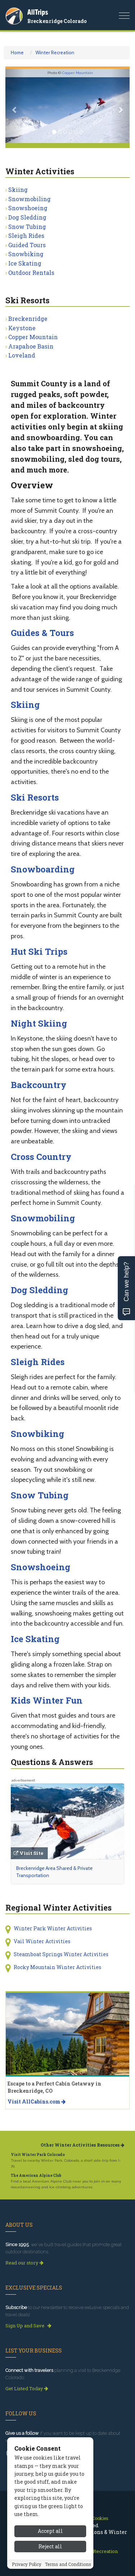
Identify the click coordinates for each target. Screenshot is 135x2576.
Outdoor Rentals (31, 272)
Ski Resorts (35, 797)
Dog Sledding (27, 217)
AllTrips (37, 12)
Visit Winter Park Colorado (38, 2154)
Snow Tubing (27, 226)
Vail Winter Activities (42, 1941)
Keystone (22, 328)
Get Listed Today (26, 2388)
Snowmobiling (29, 199)
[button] (14, 106)
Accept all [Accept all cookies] (50, 2530)
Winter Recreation (55, 52)
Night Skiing (39, 1023)
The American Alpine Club (36, 2175)
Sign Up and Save (28, 2325)
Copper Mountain (77, 73)
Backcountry (38, 1085)
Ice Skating (24, 263)
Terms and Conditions (68, 2564)
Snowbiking (25, 254)
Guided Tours (27, 245)
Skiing (18, 189)
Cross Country (41, 1156)
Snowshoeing (27, 208)
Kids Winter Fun (47, 1700)
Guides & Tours (42, 633)
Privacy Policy (26, 2564)
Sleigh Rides (26, 235)
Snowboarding (43, 869)
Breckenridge (27, 318)
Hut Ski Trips (39, 951)
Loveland (21, 355)
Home (17, 52)
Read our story (24, 2262)
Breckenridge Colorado (57, 21)
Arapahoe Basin (30, 346)
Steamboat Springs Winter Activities (61, 1954)
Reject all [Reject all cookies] (50, 2546)
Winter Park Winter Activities (53, 1928)
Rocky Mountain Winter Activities (57, 1967)
